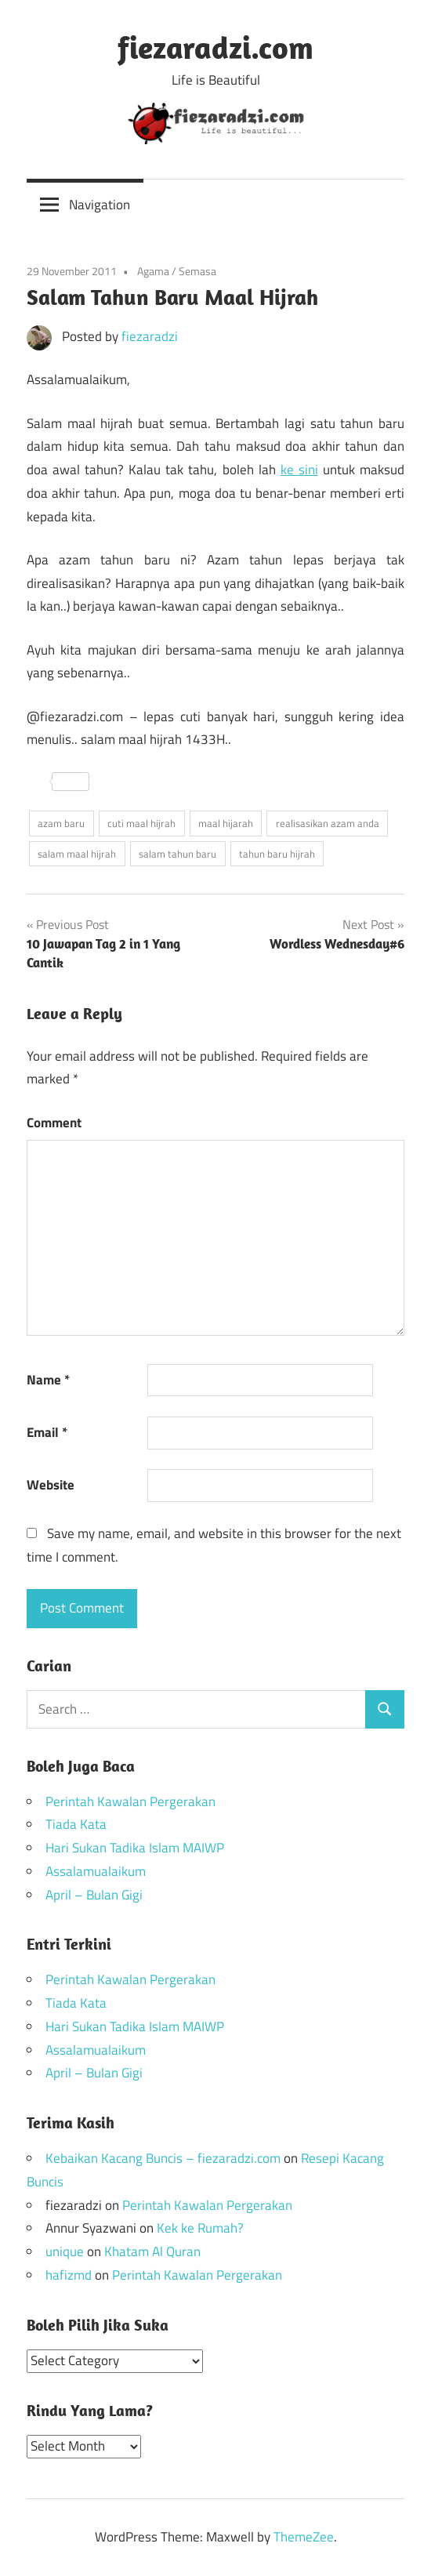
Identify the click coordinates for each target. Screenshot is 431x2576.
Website (50, 1485)
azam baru (61, 823)
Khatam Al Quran (152, 2251)
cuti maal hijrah (141, 823)
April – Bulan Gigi (94, 1895)
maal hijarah (225, 823)
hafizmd (68, 2275)
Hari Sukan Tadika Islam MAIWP (134, 1848)
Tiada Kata (76, 1824)
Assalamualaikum (95, 1871)
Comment (54, 1122)
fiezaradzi (149, 336)
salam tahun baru (177, 854)
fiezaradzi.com (215, 47)
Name (48, 1380)
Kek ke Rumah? (200, 2228)
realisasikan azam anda (327, 823)
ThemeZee (303, 2537)
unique (64, 2251)
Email (47, 1432)
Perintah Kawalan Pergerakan (130, 1801)
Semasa (197, 271)
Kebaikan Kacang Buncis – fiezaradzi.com (163, 2158)
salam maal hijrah (77, 854)
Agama (153, 271)
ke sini (299, 469)
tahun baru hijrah (277, 854)
